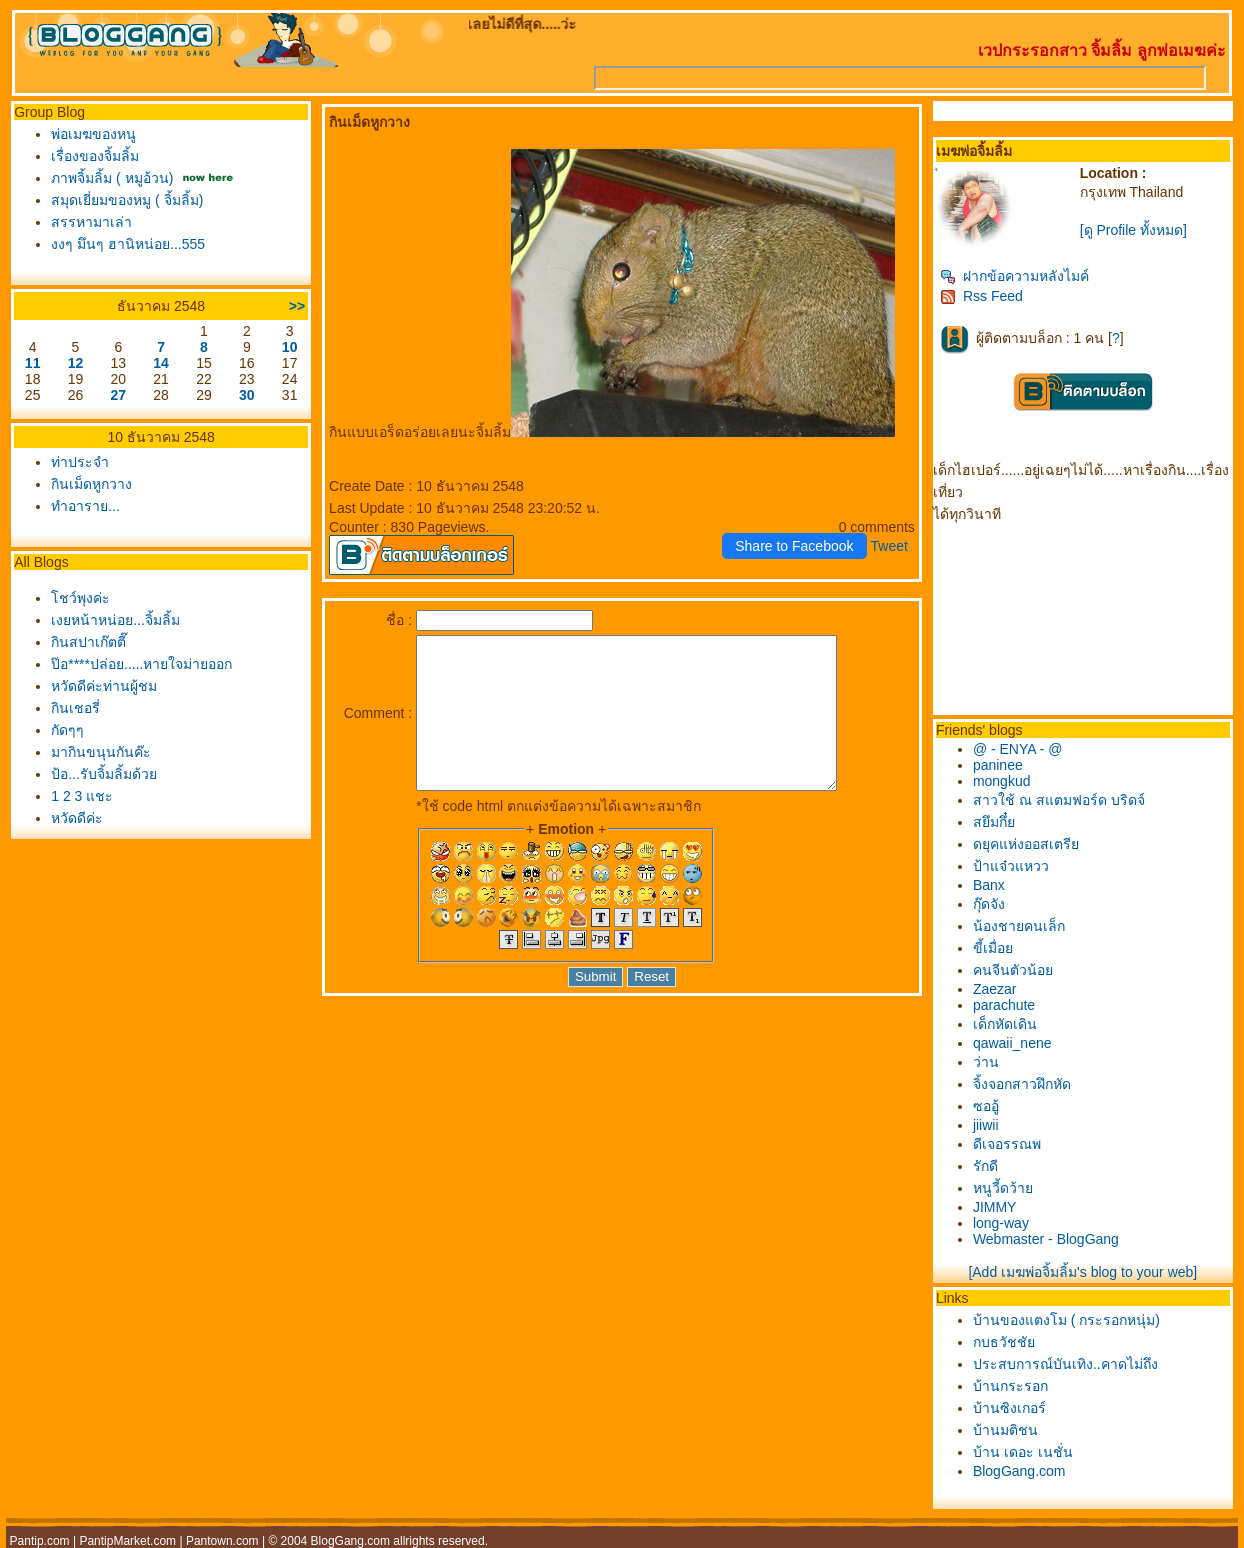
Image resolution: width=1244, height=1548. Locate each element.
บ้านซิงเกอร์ (1009, 1408)
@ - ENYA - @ (1018, 749)
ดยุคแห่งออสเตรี (1026, 844)
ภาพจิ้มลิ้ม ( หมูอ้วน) (112, 178)
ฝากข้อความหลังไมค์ (1014, 276)
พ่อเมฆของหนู (93, 134)
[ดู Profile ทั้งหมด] (1133, 230)
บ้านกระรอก (1010, 1386)
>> (297, 306)
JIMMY (995, 1207)
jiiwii (986, 1125)
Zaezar (995, 989)
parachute (1004, 1005)
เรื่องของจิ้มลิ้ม (95, 156)
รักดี (985, 1166)
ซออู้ (986, 1106)
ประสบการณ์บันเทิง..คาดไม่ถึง (1065, 1364)
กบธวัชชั (1004, 1342)
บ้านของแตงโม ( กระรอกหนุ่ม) (1066, 1320)
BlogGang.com (1019, 1471)
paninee (998, 765)
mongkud (1002, 781)
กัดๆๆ (67, 730)
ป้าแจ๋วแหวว (1011, 866)
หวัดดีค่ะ (77, 818)
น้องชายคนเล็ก (1019, 926)
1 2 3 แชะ (82, 796)
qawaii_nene (1012, 1043)
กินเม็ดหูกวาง (91, 484)
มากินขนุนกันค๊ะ (101, 752)
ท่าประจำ (80, 462)
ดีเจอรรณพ (1007, 1144)
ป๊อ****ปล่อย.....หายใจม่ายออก (141, 664)
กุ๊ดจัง (989, 904)
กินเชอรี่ (75, 708)
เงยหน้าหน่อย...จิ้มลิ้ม (115, 620)
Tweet (889, 546)
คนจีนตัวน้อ (1013, 970)
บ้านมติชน (1005, 1430)
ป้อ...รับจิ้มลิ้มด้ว (104, 774)
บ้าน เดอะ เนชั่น (1023, 1452)
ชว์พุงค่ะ (80, 598)
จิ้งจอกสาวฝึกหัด (1022, 1084)
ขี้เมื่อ (993, 948)
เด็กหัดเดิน (1005, 1024)
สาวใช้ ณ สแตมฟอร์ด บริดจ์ (1059, 800)
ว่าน (986, 1062)
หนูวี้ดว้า (1003, 1188)
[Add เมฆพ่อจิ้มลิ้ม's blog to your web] (1082, 1272)
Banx (989, 885)
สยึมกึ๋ (994, 822)
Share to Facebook (794, 546)
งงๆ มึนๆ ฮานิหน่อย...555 (128, 244)
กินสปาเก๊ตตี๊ (88, 642)
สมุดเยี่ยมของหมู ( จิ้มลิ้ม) (127, 200)
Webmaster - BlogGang (1046, 1239)
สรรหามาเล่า (91, 222)
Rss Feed (981, 296)
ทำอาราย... (85, 506)
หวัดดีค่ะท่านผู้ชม (104, 686)
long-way (1001, 1223)
